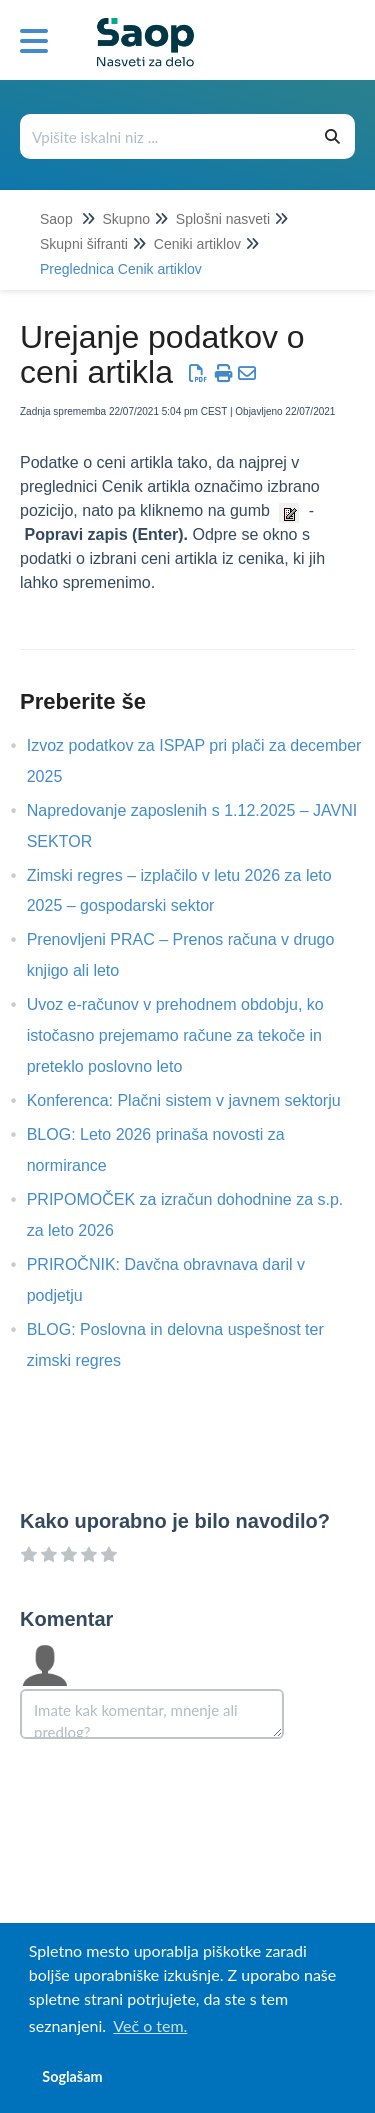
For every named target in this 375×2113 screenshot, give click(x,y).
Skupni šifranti (84, 244)
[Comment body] (152, 1714)
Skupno (125, 219)
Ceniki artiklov (197, 244)
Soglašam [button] (72, 2076)
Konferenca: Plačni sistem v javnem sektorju (199, 1100)
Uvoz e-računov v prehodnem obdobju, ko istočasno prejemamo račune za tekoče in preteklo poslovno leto (175, 1035)
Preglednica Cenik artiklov (121, 269)
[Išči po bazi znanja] (166, 136)
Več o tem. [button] (150, 2025)
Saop (56, 219)
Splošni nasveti (223, 219)
